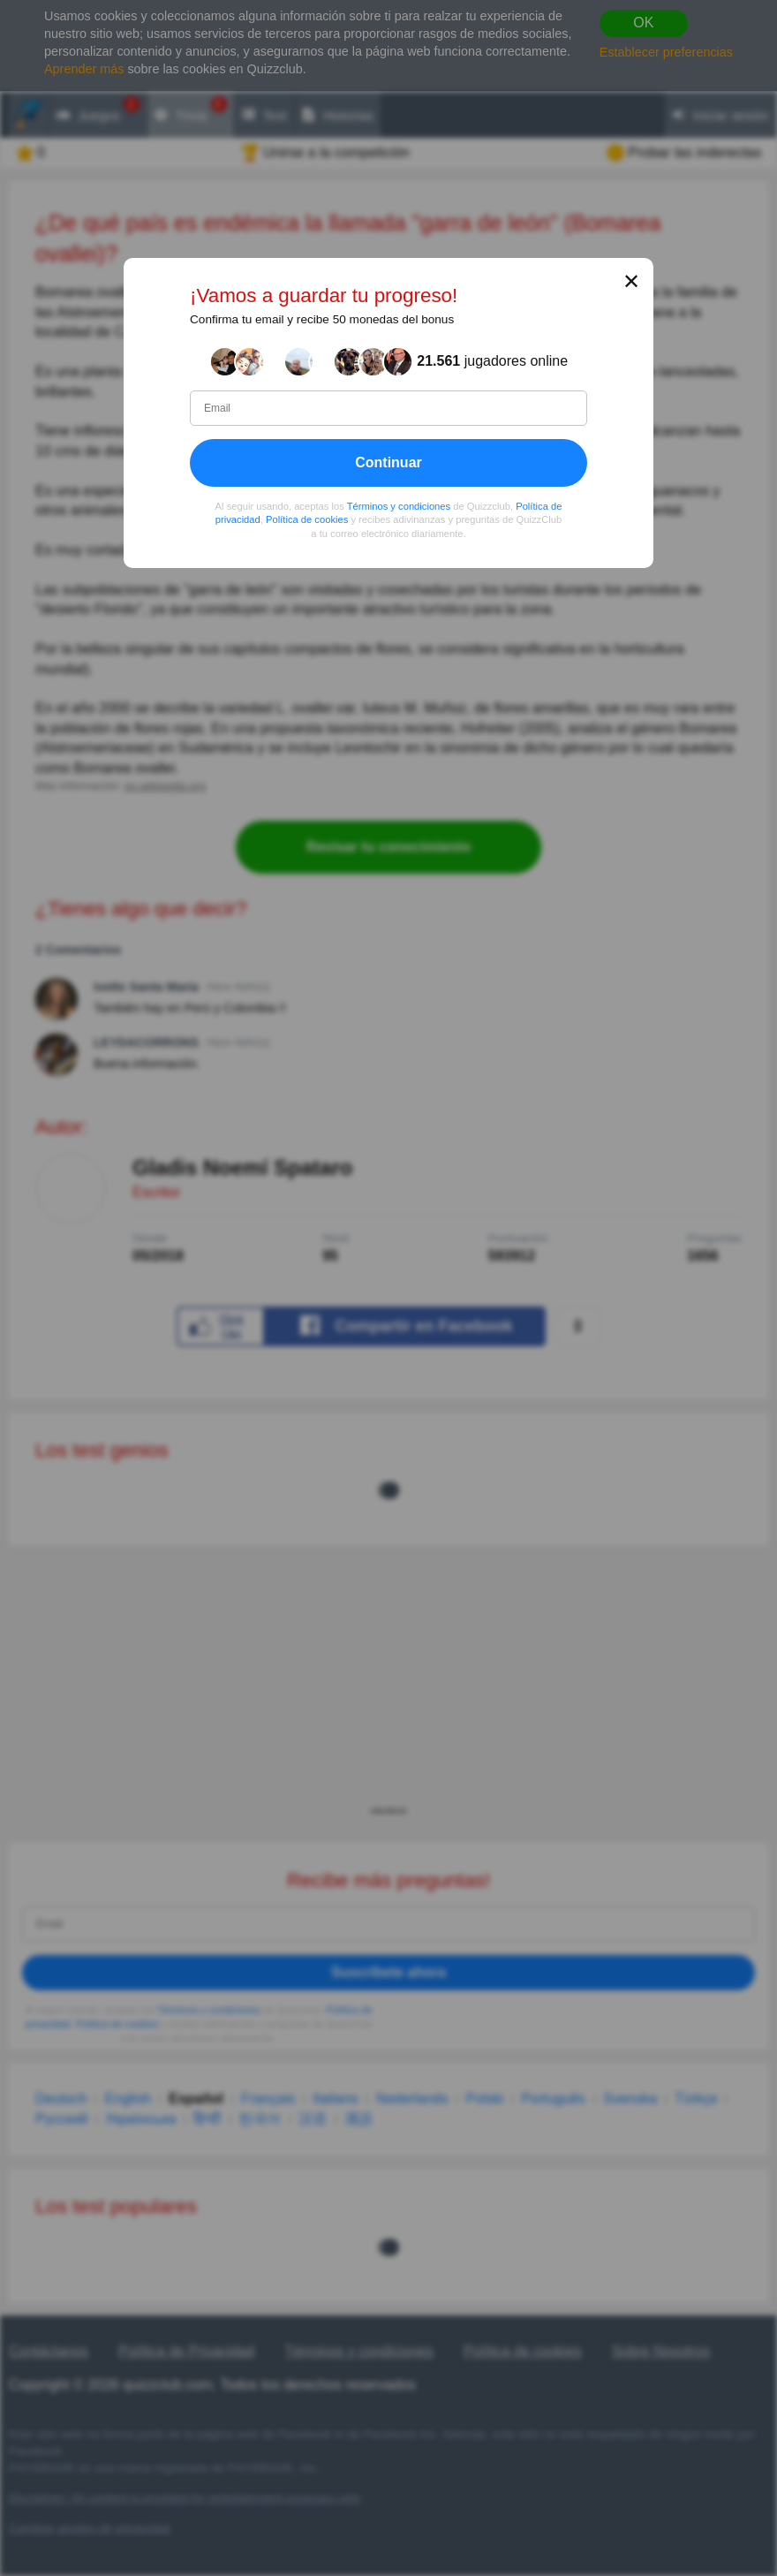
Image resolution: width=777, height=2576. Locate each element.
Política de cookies (307, 519)
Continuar (388, 461)
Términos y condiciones (399, 505)
